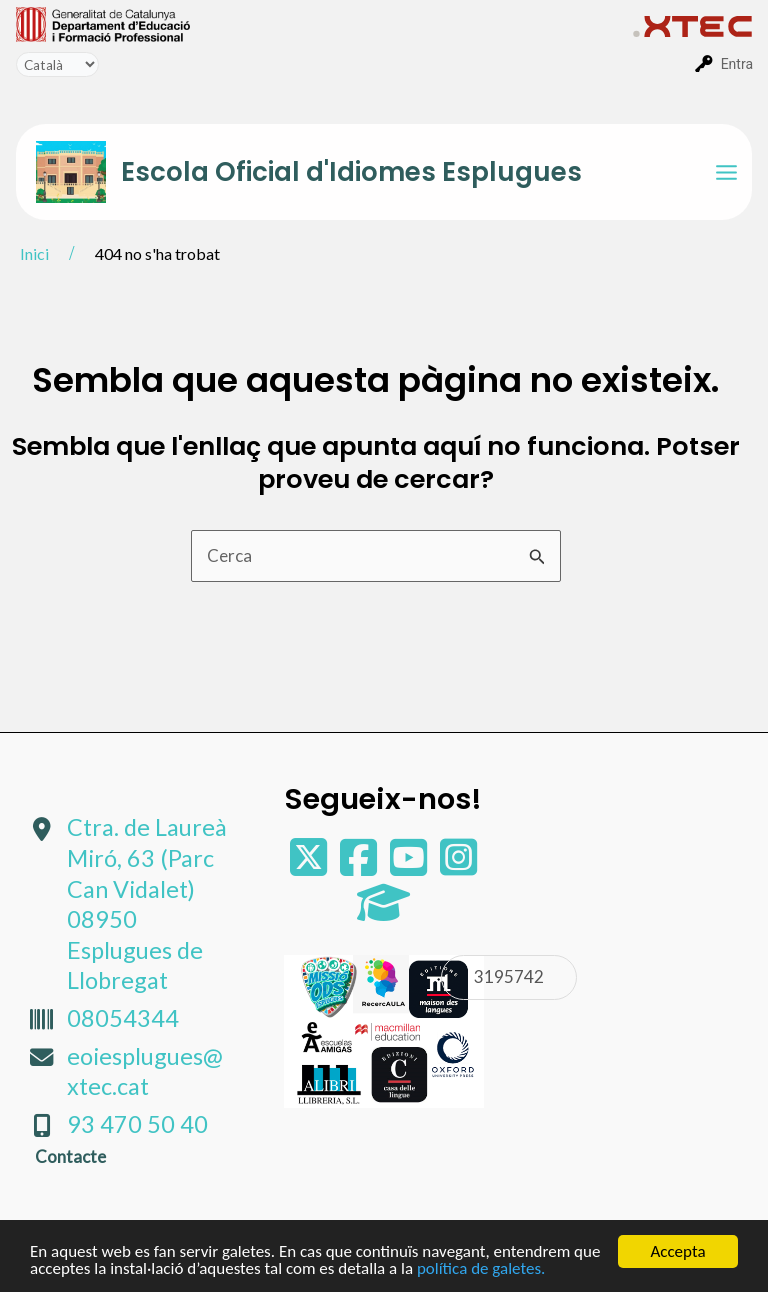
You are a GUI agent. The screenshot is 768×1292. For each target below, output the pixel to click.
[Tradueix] (57, 64)
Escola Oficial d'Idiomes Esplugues (351, 172)
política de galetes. (481, 1269)
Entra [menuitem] (737, 64)
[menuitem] (324, 23)
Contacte (70, 1156)
